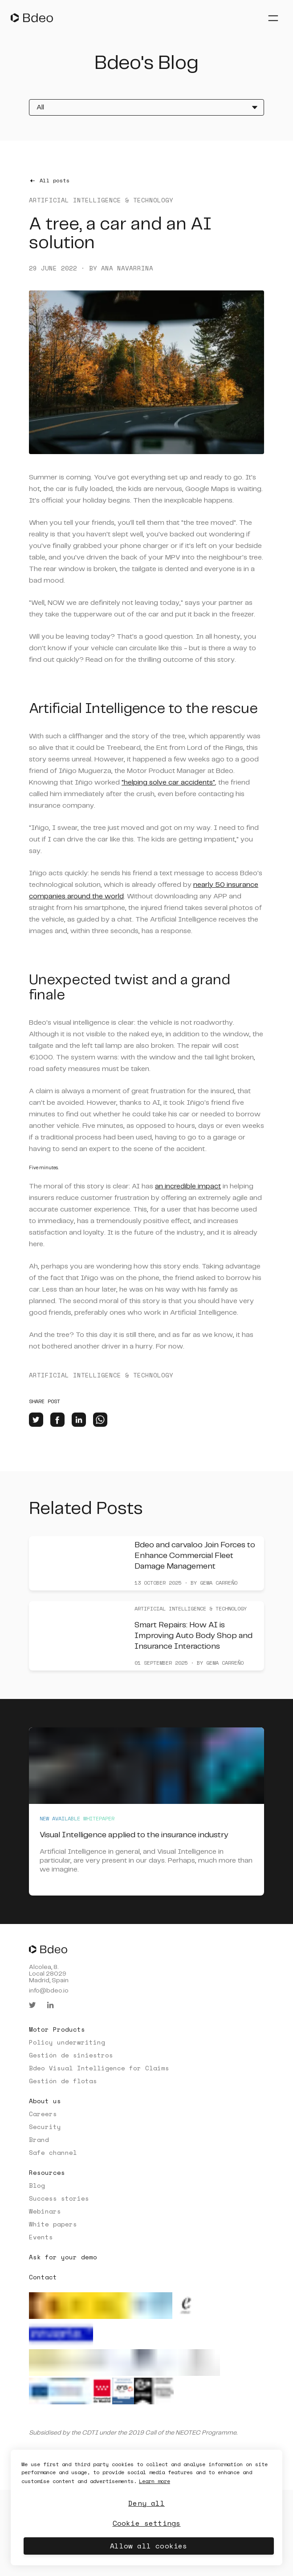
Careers (43, 2113)
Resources (47, 2172)
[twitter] (36, 1420)
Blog (37, 2185)
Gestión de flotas (63, 2080)
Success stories (59, 2198)
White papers (53, 2224)
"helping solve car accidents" (168, 782)
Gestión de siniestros (71, 2055)
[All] (146, 107)
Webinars (45, 2211)
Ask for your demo (63, 2257)
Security (45, 2126)
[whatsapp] (100, 1420)
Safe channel (53, 2152)
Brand (39, 2139)
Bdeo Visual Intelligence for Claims (99, 2068)
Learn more (154, 2481)
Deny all (146, 2503)
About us (45, 2100)
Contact (43, 2277)
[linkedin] (79, 1420)
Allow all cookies (148, 2545)
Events (41, 2237)
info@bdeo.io (49, 1991)
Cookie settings (147, 2523)
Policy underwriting (67, 2042)
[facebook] (57, 1420)
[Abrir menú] (273, 18)
